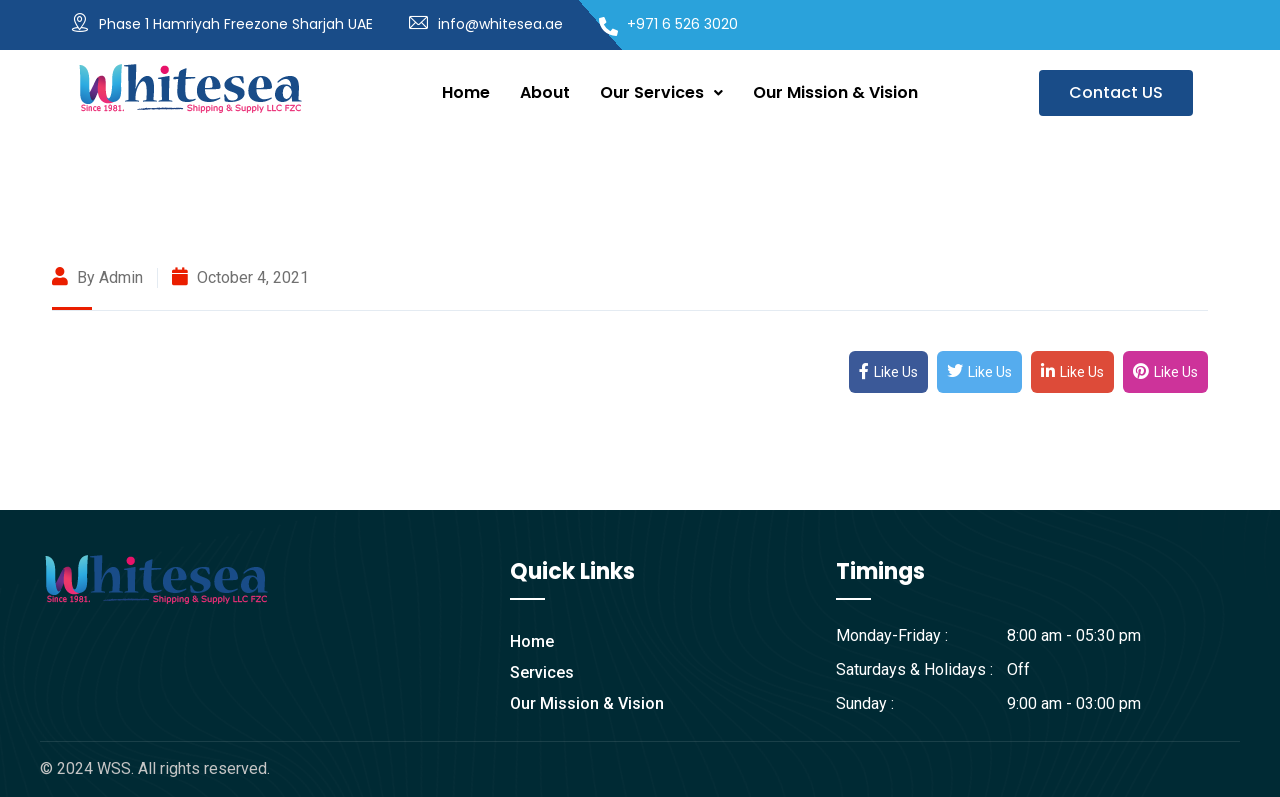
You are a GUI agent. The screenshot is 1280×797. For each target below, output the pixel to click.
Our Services (661, 92)
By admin (97, 277)
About (545, 92)
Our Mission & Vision (835, 92)
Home (466, 92)
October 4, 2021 (240, 277)
